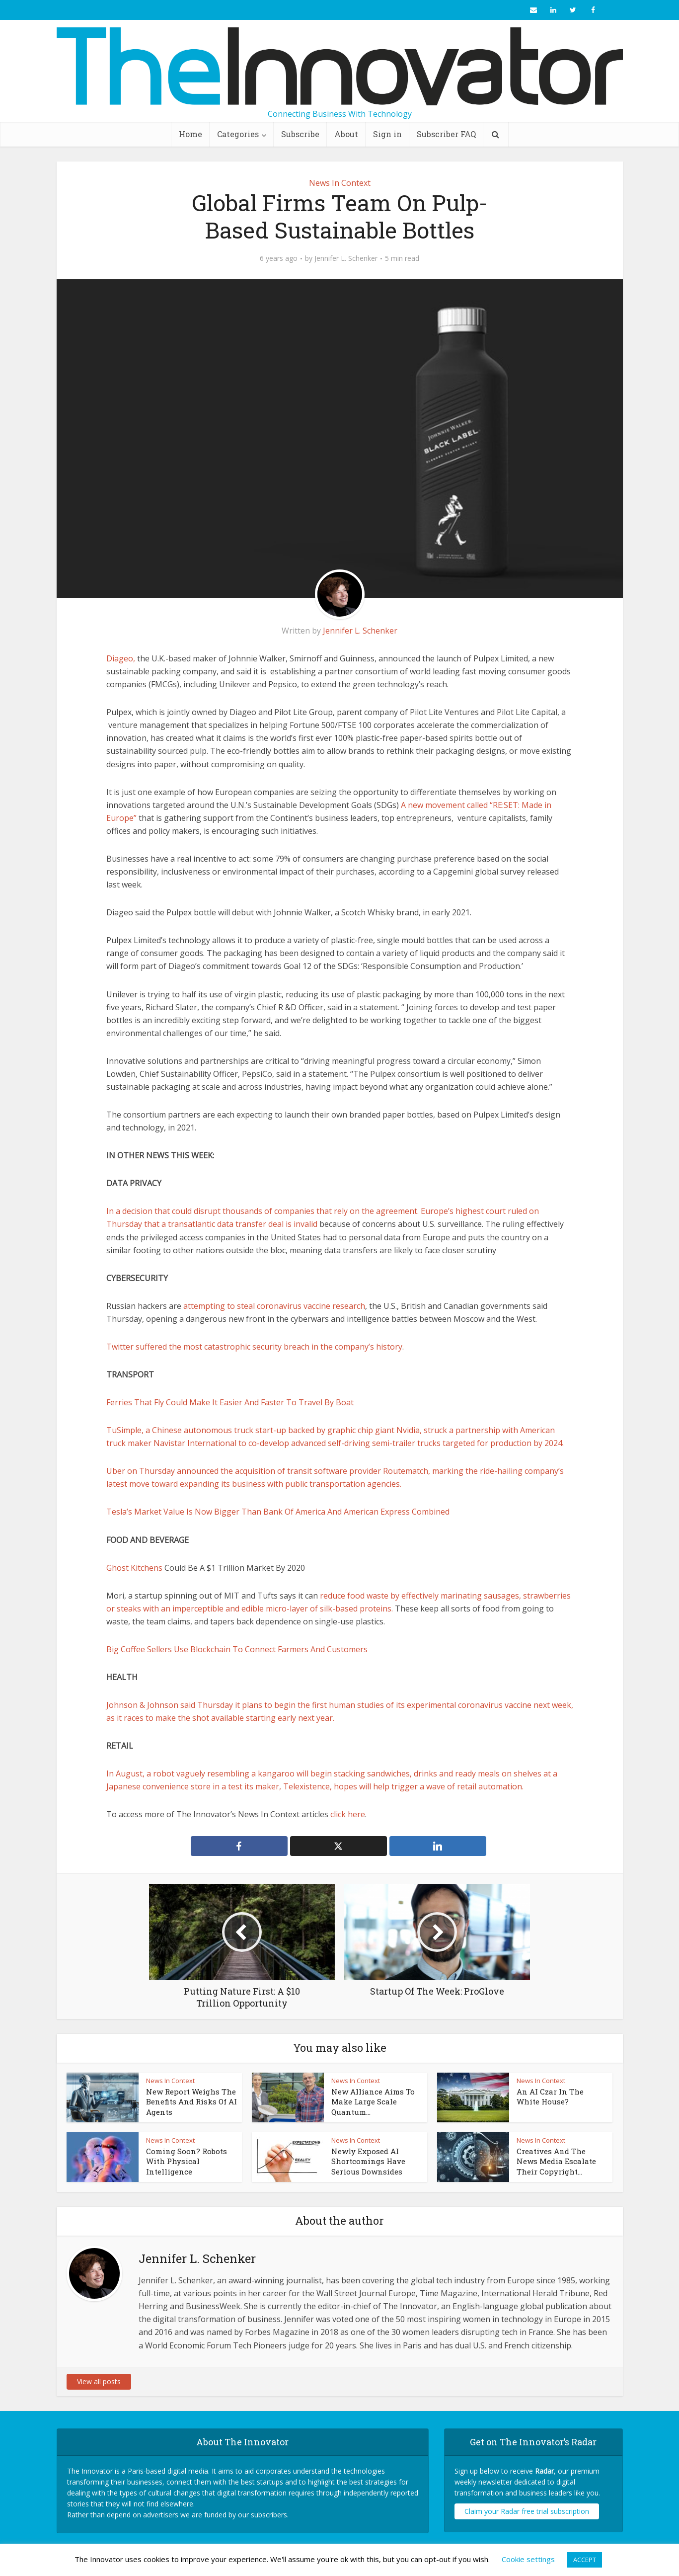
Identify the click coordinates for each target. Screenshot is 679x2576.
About (346, 134)
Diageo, (120, 658)
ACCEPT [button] (584, 2559)
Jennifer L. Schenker (345, 258)
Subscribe (300, 134)
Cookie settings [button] (528, 2559)
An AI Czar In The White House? (550, 2096)
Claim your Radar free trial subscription (526, 2511)
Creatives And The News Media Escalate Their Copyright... (556, 2161)
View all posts (99, 2381)
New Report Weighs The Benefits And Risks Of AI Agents (191, 2102)
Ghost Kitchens (134, 1567)
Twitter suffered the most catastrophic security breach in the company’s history (254, 1346)
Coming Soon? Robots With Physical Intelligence (186, 2161)
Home (190, 134)
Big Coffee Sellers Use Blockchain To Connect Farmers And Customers (237, 1649)
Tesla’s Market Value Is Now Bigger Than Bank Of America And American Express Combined (278, 1511)
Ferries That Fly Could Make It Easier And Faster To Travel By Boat (230, 1402)
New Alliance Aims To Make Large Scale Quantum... (373, 2102)
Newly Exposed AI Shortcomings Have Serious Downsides (368, 2161)
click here (347, 1814)
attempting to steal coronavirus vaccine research (274, 1305)
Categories (238, 134)
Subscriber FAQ (446, 134)
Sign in (387, 134)
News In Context (340, 182)
